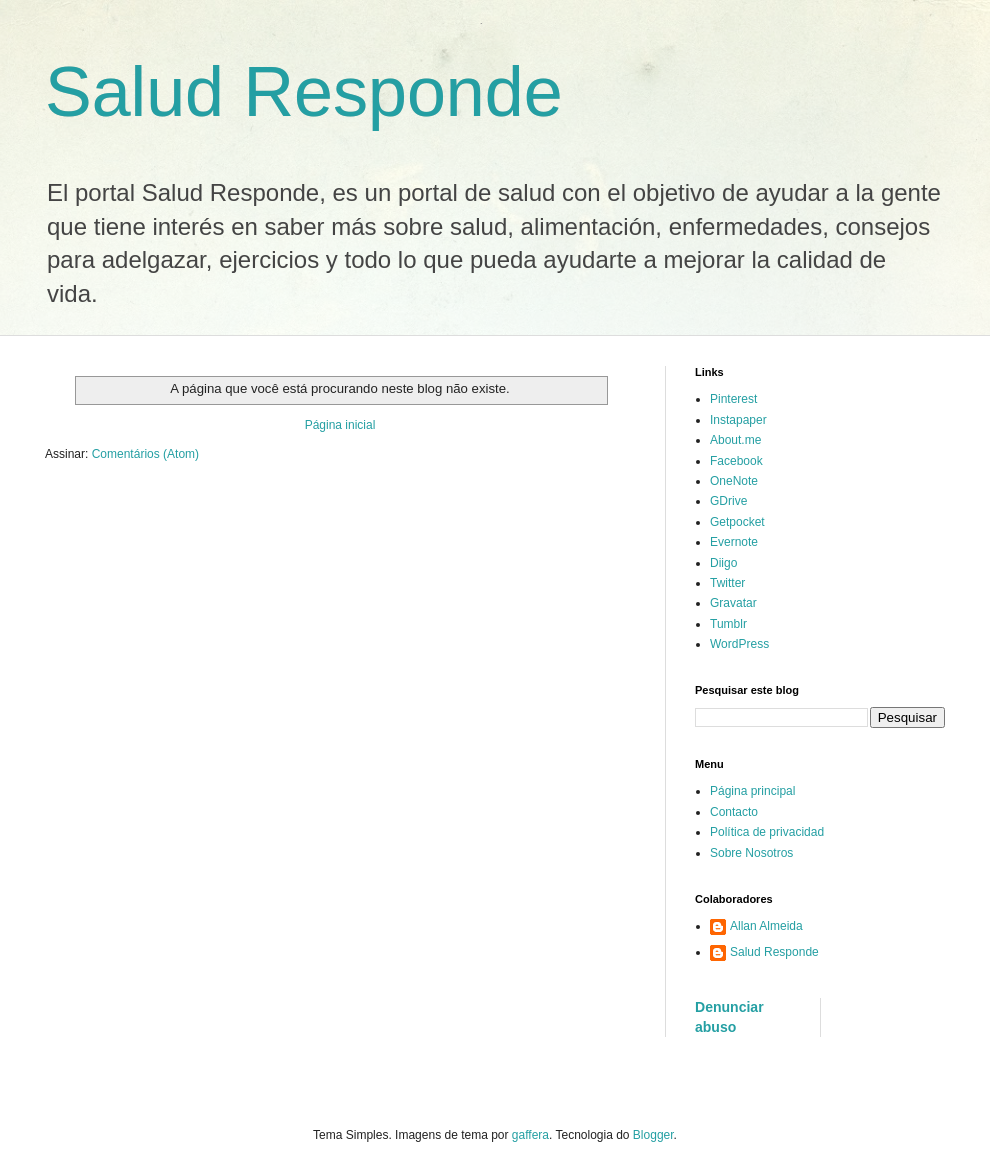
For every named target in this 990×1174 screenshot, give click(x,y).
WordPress (739, 644)
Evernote (734, 542)
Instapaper (738, 420)
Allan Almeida (766, 926)
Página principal (752, 791)
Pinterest (733, 399)
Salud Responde (304, 92)
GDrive (728, 501)
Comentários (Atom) (145, 454)
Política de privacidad (767, 832)
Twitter (727, 583)
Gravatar (733, 603)
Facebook (736, 461)
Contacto (734, 812)
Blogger (653, 1135)
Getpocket (737, 522)
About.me (735, 440)
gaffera (530, 1135)
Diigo (723, 563)
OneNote (734, 481)
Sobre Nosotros (751, 853)
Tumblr (728, 624)
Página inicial (340, 425)
